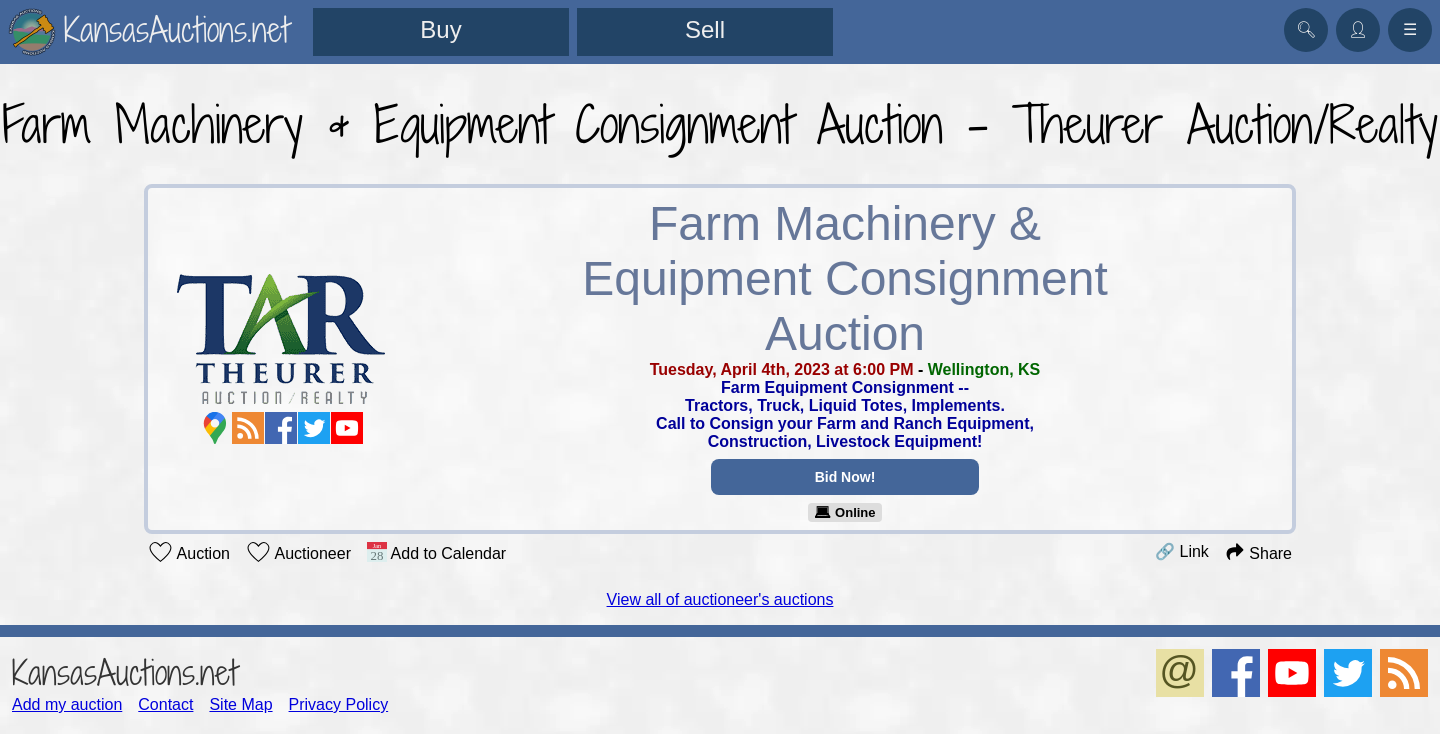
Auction (189, 552)
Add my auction (67, 704)
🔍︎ (1306, 29)
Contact (165, 704)
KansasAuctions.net (124, 672)
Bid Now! (845, 477)
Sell (705, 29)
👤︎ (1358, 29)
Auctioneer (298, 552)
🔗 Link (1182, 551)
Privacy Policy (339, 704)
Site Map (240, 704)
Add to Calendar (436, 552)
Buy (440, 29)
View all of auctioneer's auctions (720, 599)
